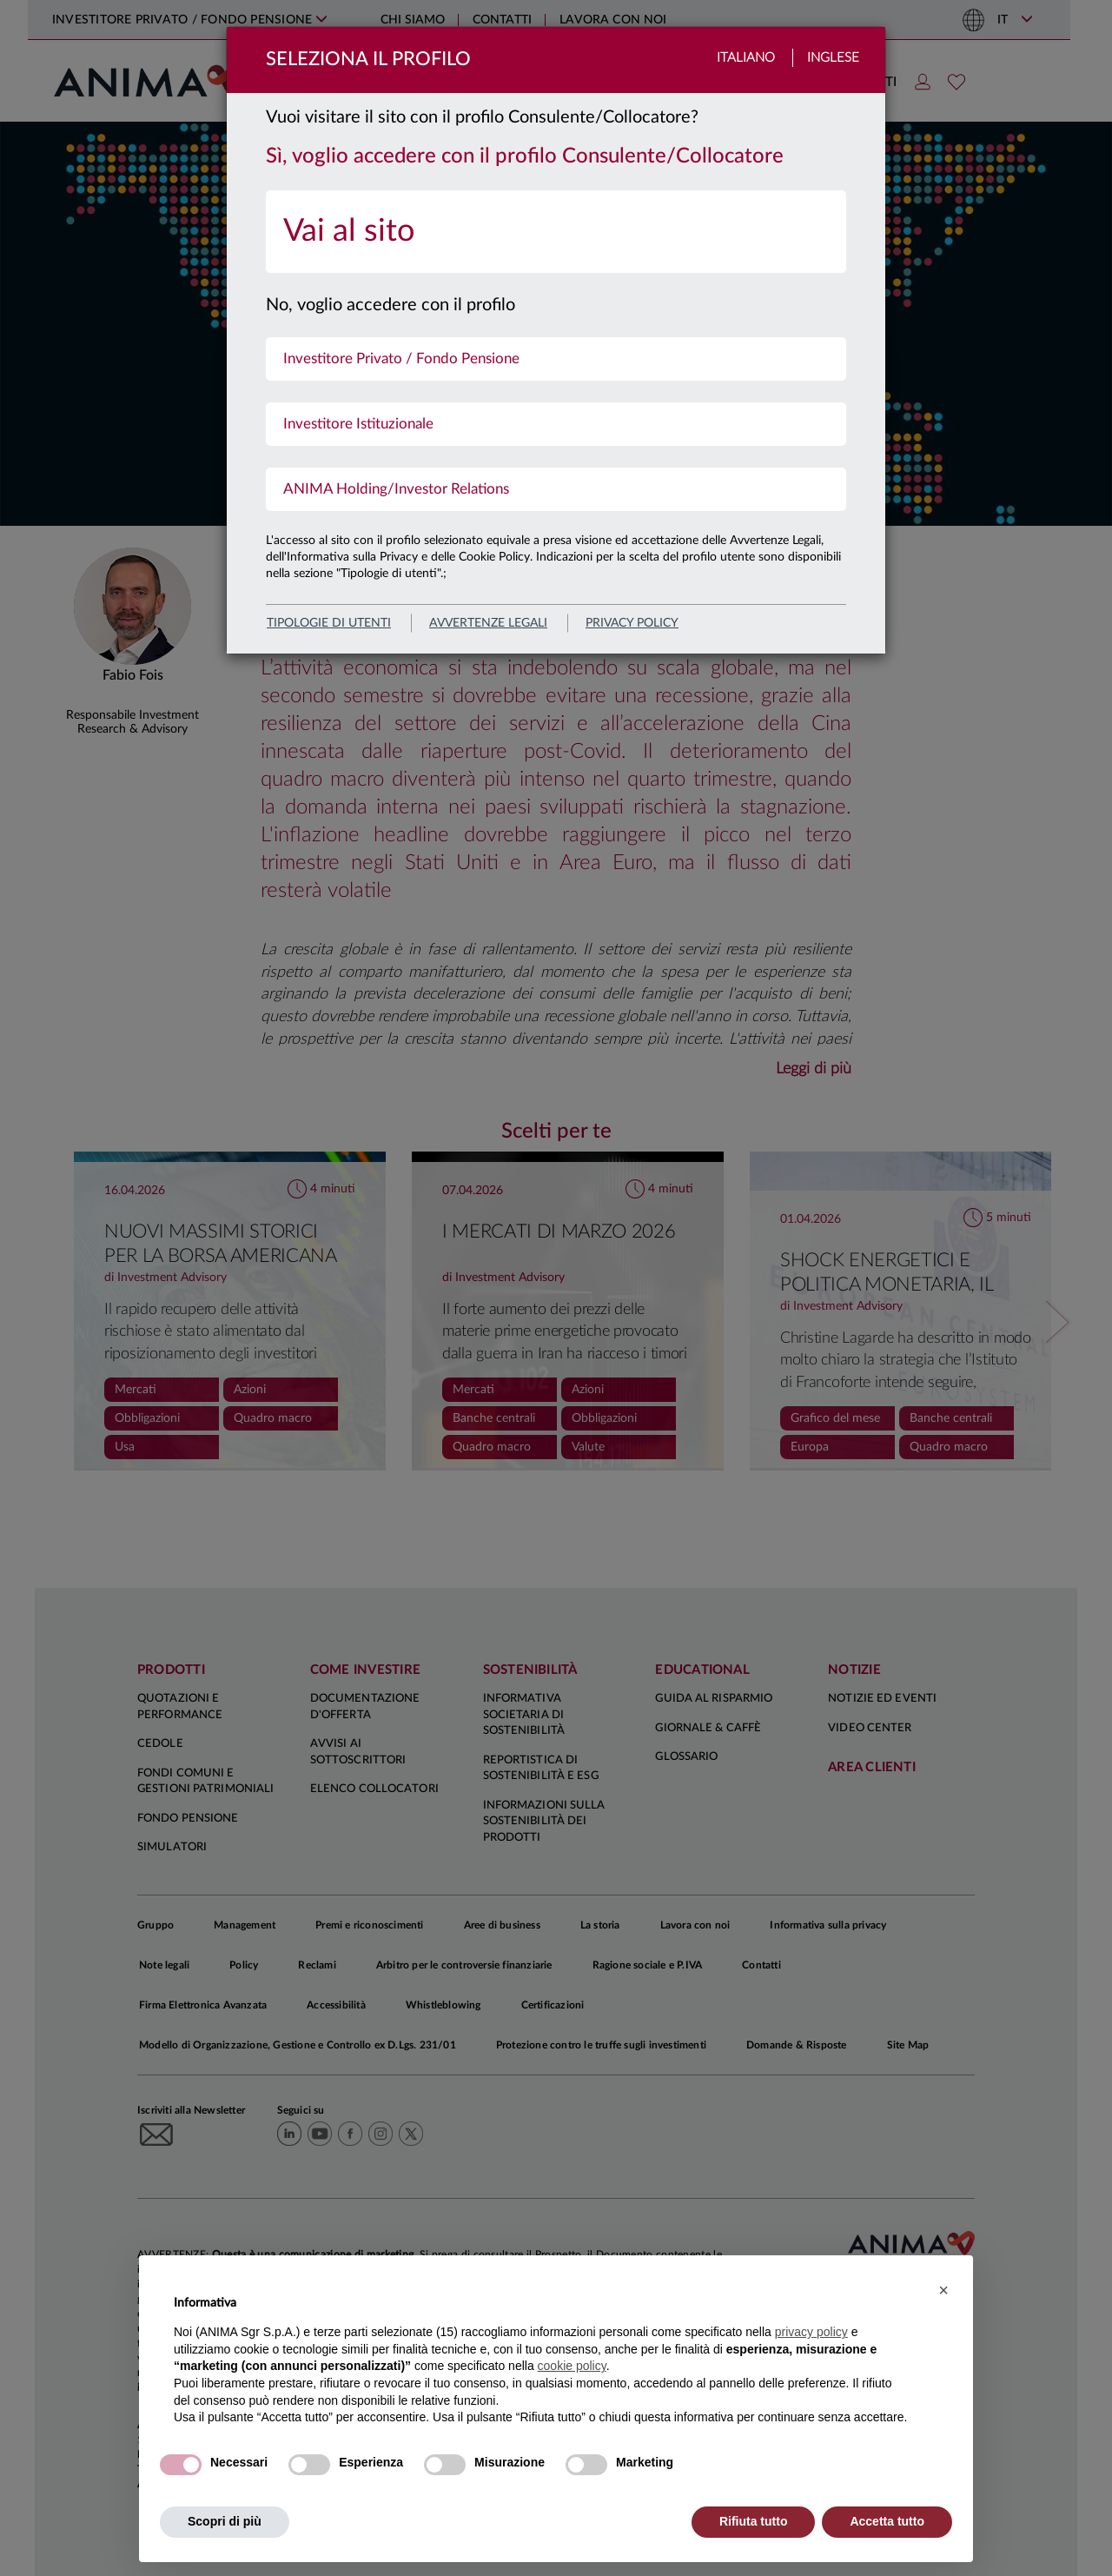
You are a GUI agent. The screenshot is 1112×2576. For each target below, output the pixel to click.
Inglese (833, 57)
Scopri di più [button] (224, 2521)
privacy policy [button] (811, 2332)
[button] (943, 2290)
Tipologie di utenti (329, 623)
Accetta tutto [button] (887, 2521)
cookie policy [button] (572, 2366)
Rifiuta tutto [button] (753, 2521)
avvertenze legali (488, 623)
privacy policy (632, 623)
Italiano (746, 57)
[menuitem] (556, 231)
